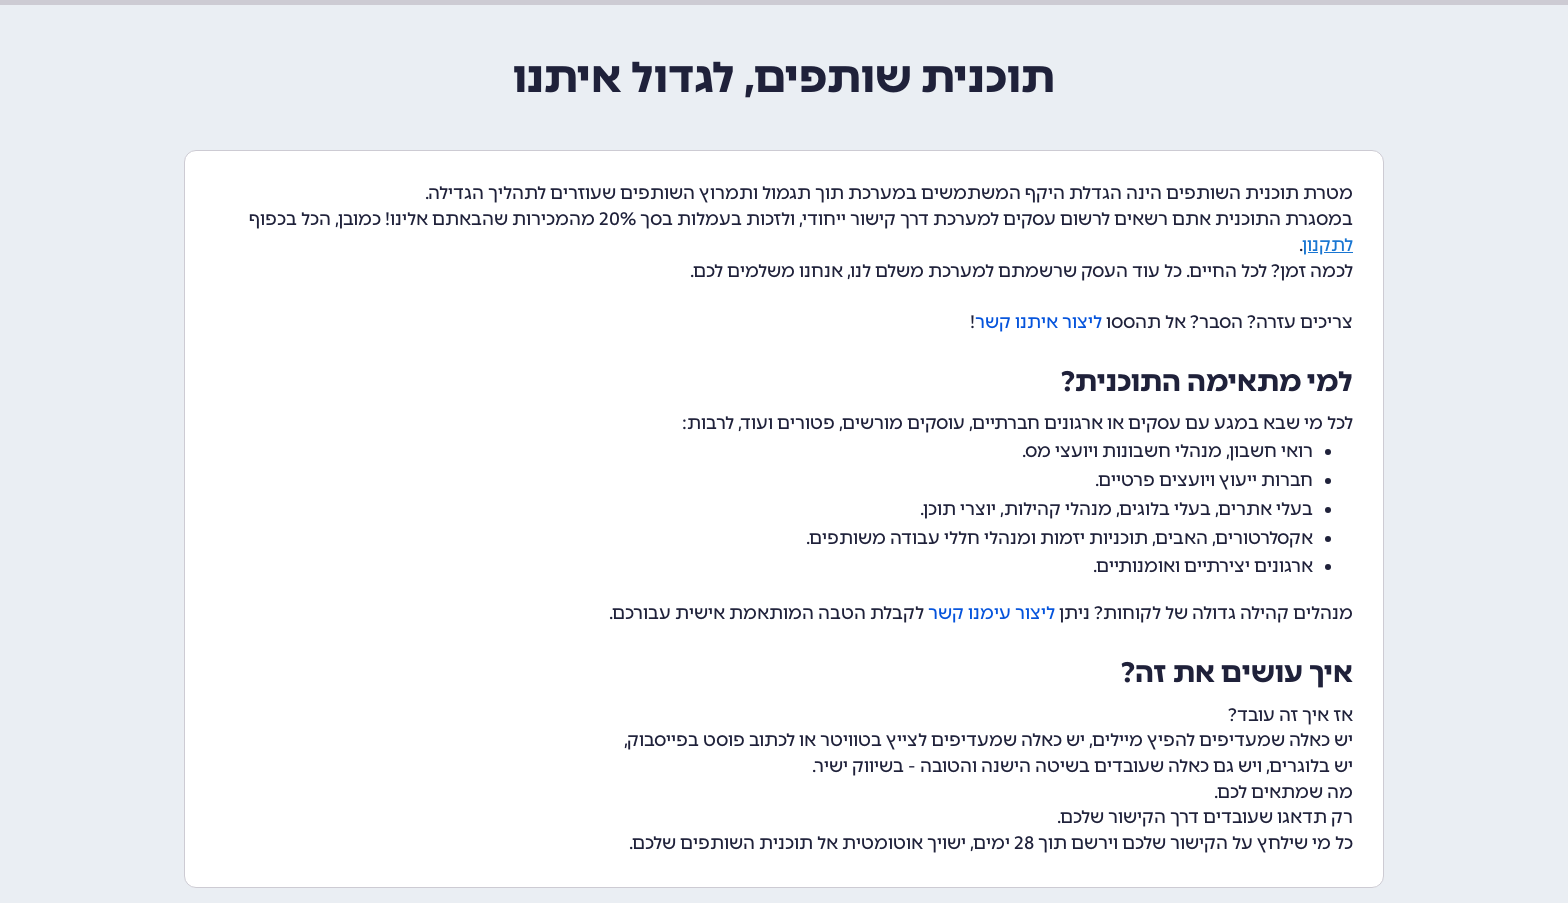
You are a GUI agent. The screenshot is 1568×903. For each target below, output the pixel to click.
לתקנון (1328, 245)
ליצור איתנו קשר (1038, 322)
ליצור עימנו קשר (991, 613)
